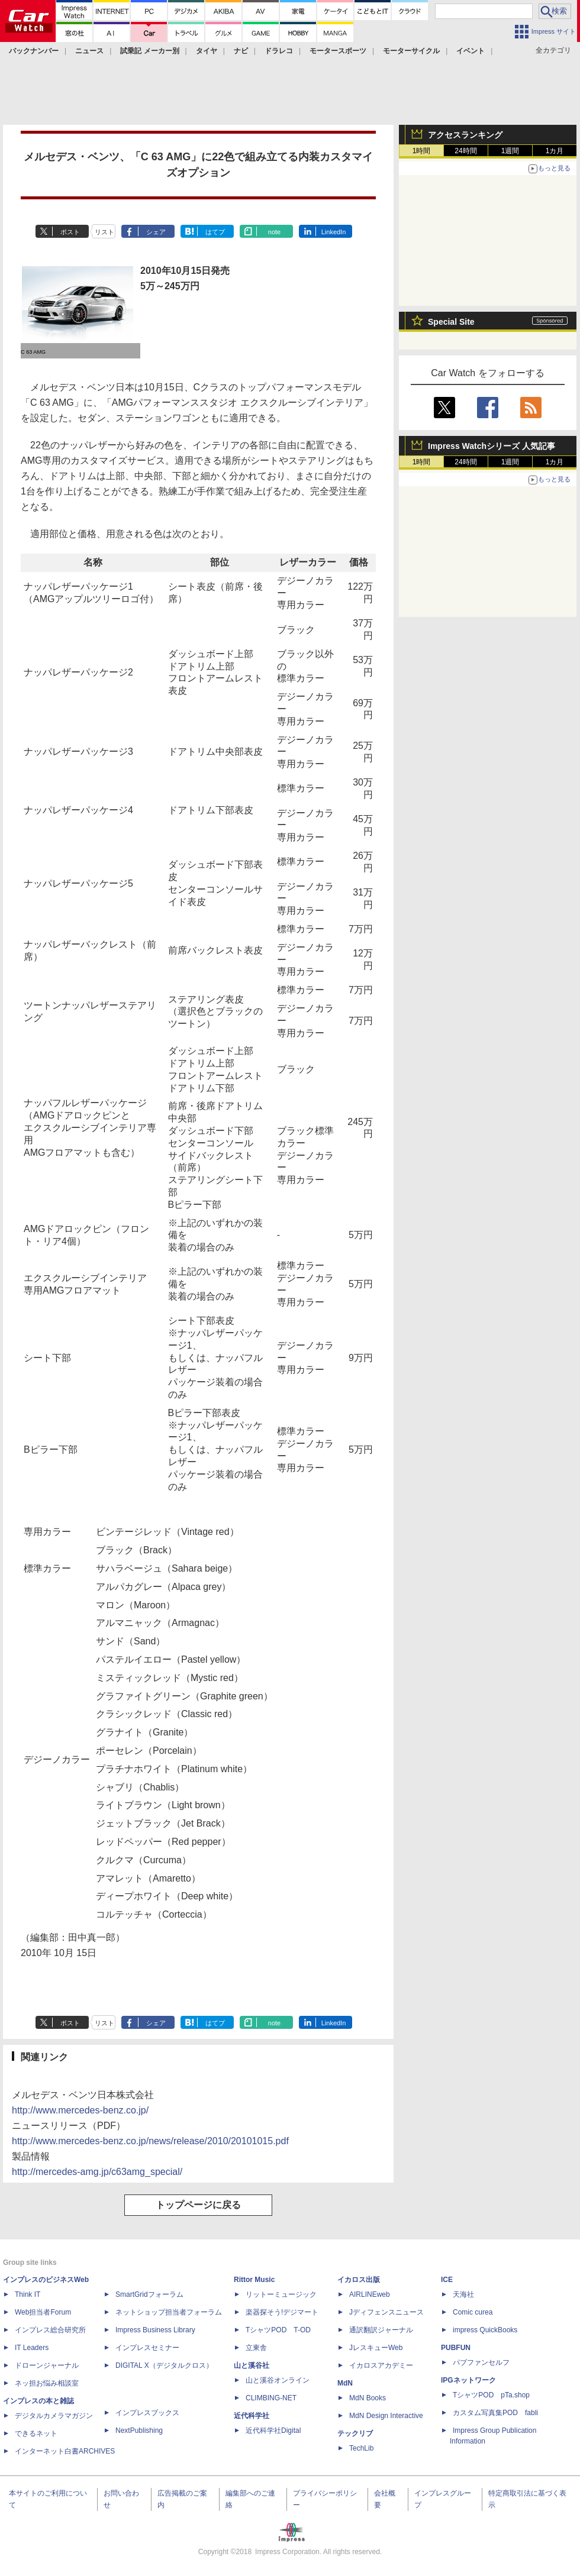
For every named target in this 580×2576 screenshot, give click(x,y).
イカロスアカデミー (381, 2365)
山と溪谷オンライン (278, 2380)
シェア (156, 231)
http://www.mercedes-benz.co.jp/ (80, 2110)
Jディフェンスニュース (386, 2312)
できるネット (36, 2433)
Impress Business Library (155, 2330)
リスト (104, 231)
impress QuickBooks (485, 2330)
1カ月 (555, 151)
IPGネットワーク (468, 2380)
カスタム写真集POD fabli (495, 2413)
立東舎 (256, 2348)
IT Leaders (32, 2348)
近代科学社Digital (273, 2430)
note (274, 231)
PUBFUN (456, 2348)
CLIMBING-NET (271, 2398)
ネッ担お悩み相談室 (47, 2383)
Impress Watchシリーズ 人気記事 (491, 446)
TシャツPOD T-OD (278, 2330)
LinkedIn (333, 231)
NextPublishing (139, 2430)
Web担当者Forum (43, 2312)
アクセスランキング (465, 135)
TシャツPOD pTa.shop (491, 2395)
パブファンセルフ (481, 2362)
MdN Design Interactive (386, 2416)
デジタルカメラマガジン (54, 2416)
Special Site (451, 322)
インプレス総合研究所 (50, 2330)
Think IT (27, 2294)
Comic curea (472, 2312)
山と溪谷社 (251, 2365)
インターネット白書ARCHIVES (65, 2451)
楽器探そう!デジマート (282, 2312)
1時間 (422, 151)
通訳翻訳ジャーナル (381, 2330)
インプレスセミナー (147, 2348)
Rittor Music (254, 2280)
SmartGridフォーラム (149, 2294)
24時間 (465, 151)
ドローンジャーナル (47, 2365)
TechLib (361, 2448)
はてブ (215, 231)
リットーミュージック (281, 2294)
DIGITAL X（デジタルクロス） (164, 2365)
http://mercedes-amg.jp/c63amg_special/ (97, 2172)
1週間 (510, 151)
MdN (345, 2383)
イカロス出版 (358, 2280)
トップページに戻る (198, 2205)
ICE (447, 2280)
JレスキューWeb (375, 2348)
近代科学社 (251, 2416)
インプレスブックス (147, 2413)
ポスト (70, 231)
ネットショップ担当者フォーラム (168, 2312)
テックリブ (355, 2433)
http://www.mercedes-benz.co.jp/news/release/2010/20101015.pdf (150, 2141)
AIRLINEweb (369, 2294)
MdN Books (367, 2398)
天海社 (463, 2294)
